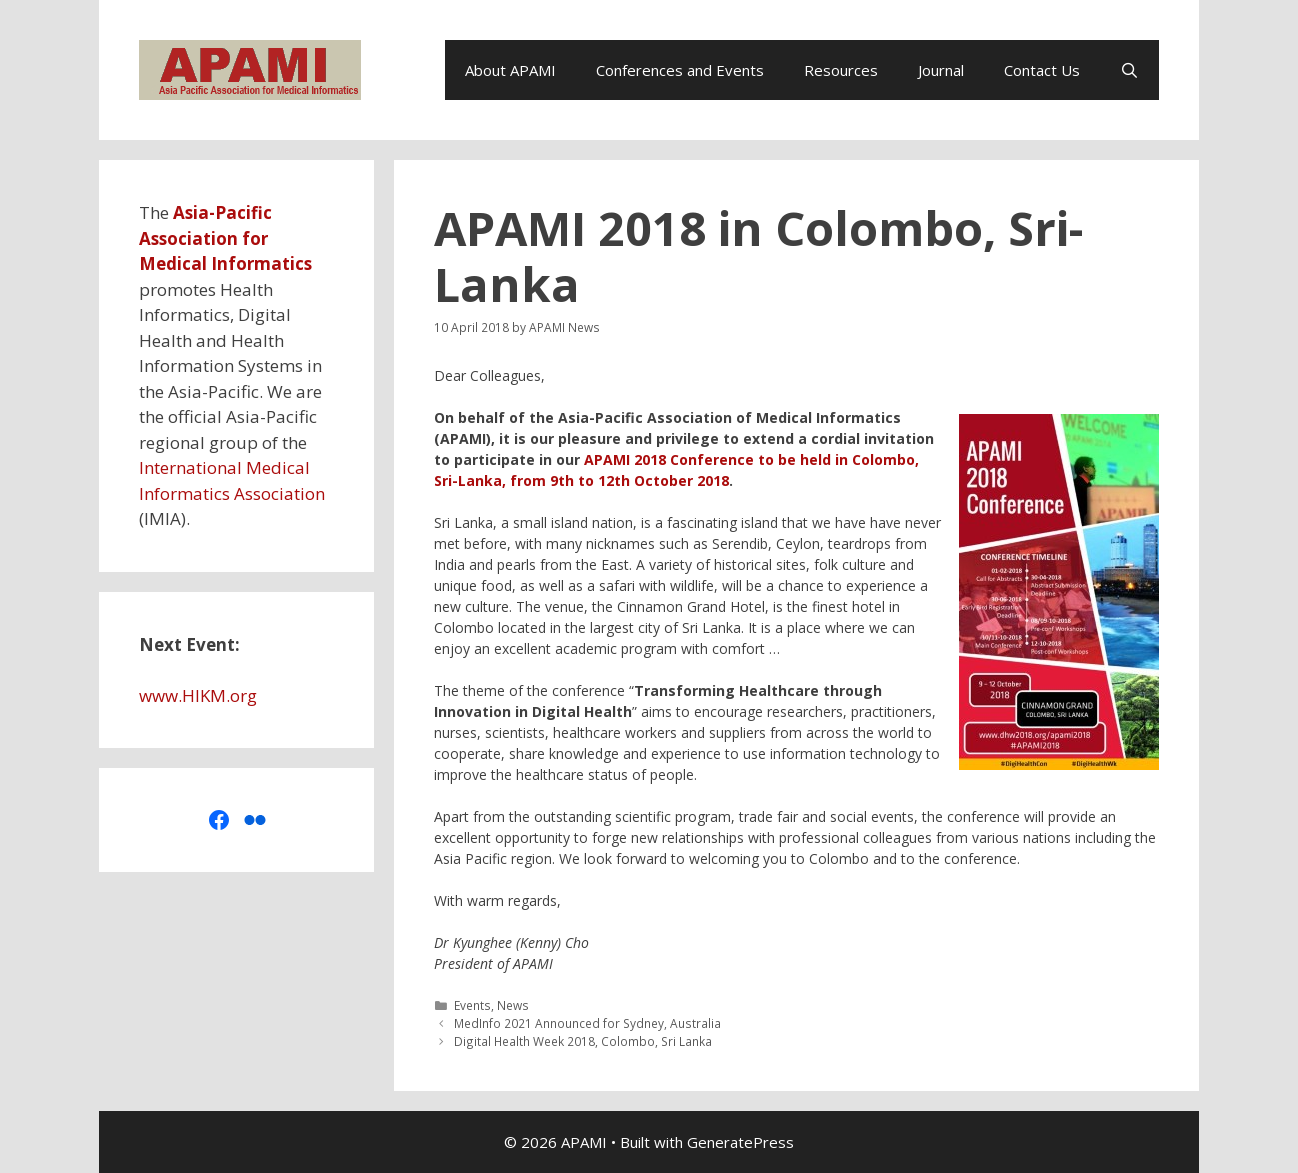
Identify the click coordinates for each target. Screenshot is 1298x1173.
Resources (841, 70)
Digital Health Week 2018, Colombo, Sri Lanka (583, 1041)
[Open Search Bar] (1129, 70)
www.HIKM (182, 695)
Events (472, 1005)
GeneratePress (740, 1142)
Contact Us (1042, 70)
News (513, 1005)
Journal (941, 70)
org (243, 695)
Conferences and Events (680, 70)
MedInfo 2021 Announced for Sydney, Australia (587, 1023)
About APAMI (510, 70)
